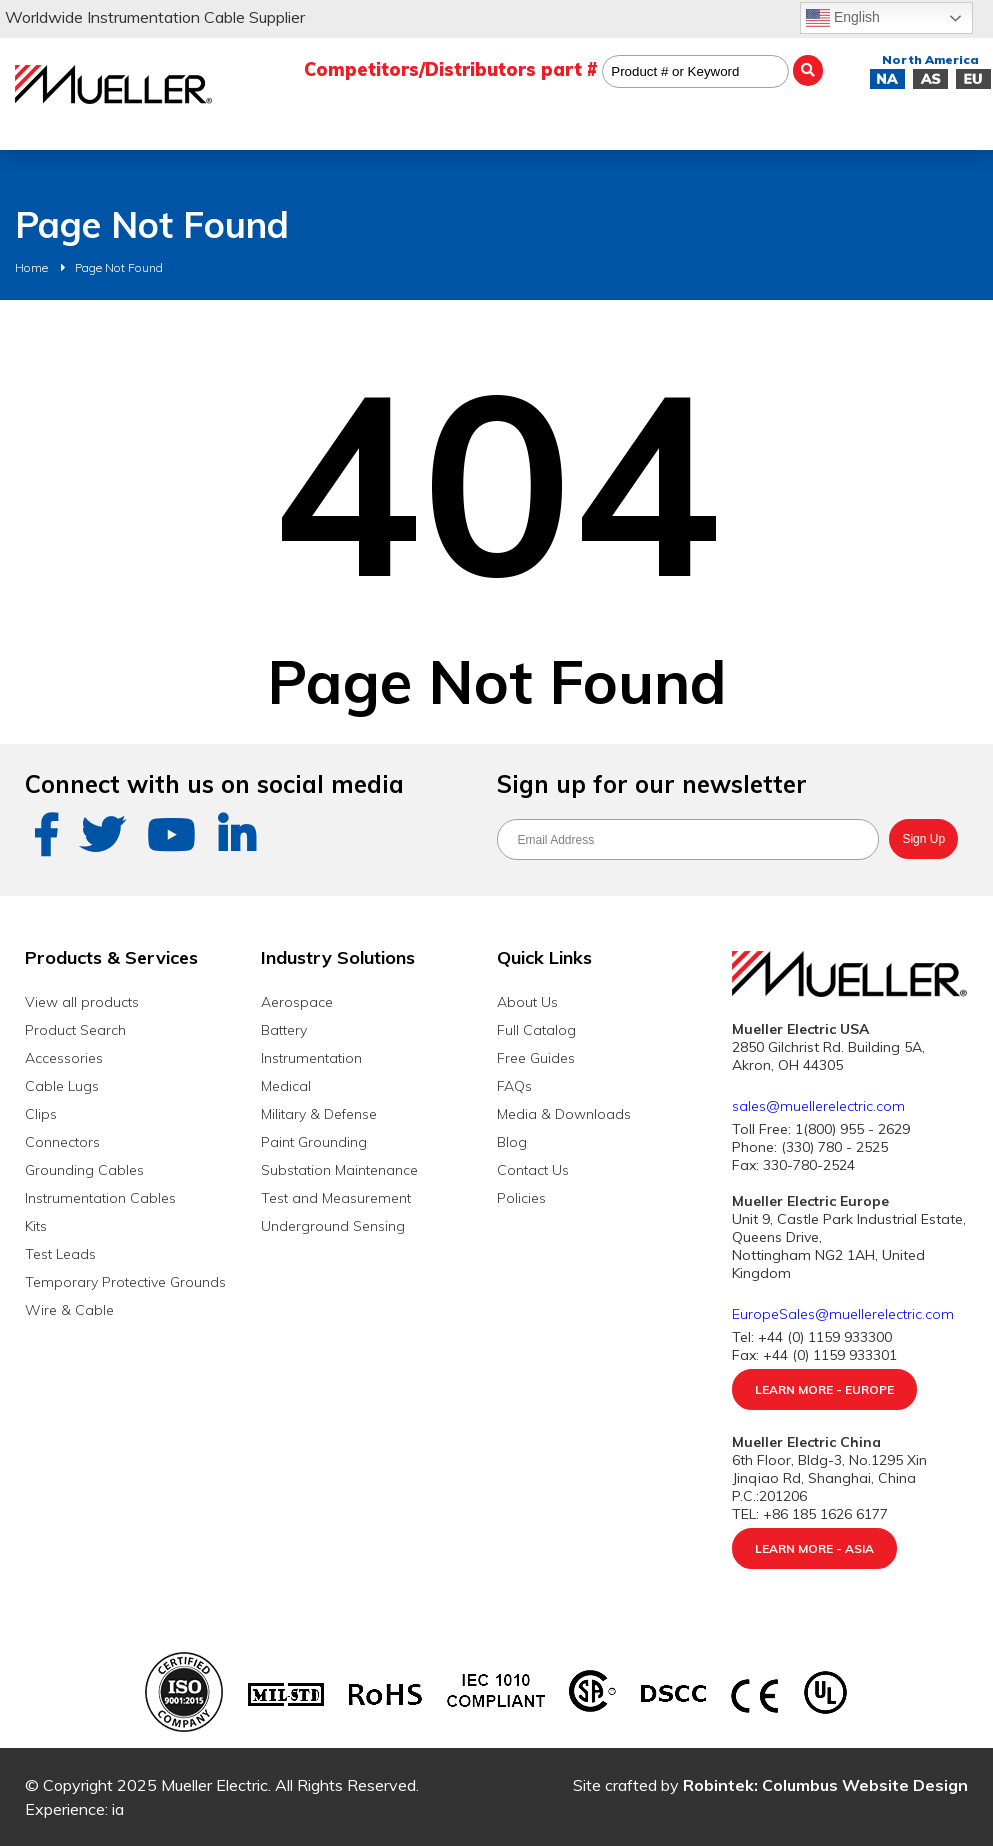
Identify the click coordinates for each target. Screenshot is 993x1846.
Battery (284, 1030)
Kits (36, 1226)
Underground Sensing (333, 1226)
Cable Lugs (62, 1086)
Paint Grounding (314, 1142)
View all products (82, 1002)
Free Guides (536, 1058)
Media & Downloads (564, 1114)
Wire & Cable (69, 1310)
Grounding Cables (84, 1170)
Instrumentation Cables (100, 1198)
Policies (521, 1198)
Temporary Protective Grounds (125, 1282)
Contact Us (533, 1170)
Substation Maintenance (339, 1170)
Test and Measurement (336, 1198)
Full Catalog (536, 1030)
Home (31, 267)
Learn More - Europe (824, 1389)
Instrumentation (311, 1058)
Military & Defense (319, 1114)
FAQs (514, 1086)
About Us (527, 1002)
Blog (512, 1142)
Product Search (75, 1030)
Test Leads (60, 1254)
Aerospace (297, 1002)
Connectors (62, 1142)
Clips (41, 1114)
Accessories (64, 1058)
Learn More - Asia (814, 1548)
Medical (286, 1086)
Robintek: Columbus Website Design (825, 1785)
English (843, 18)
